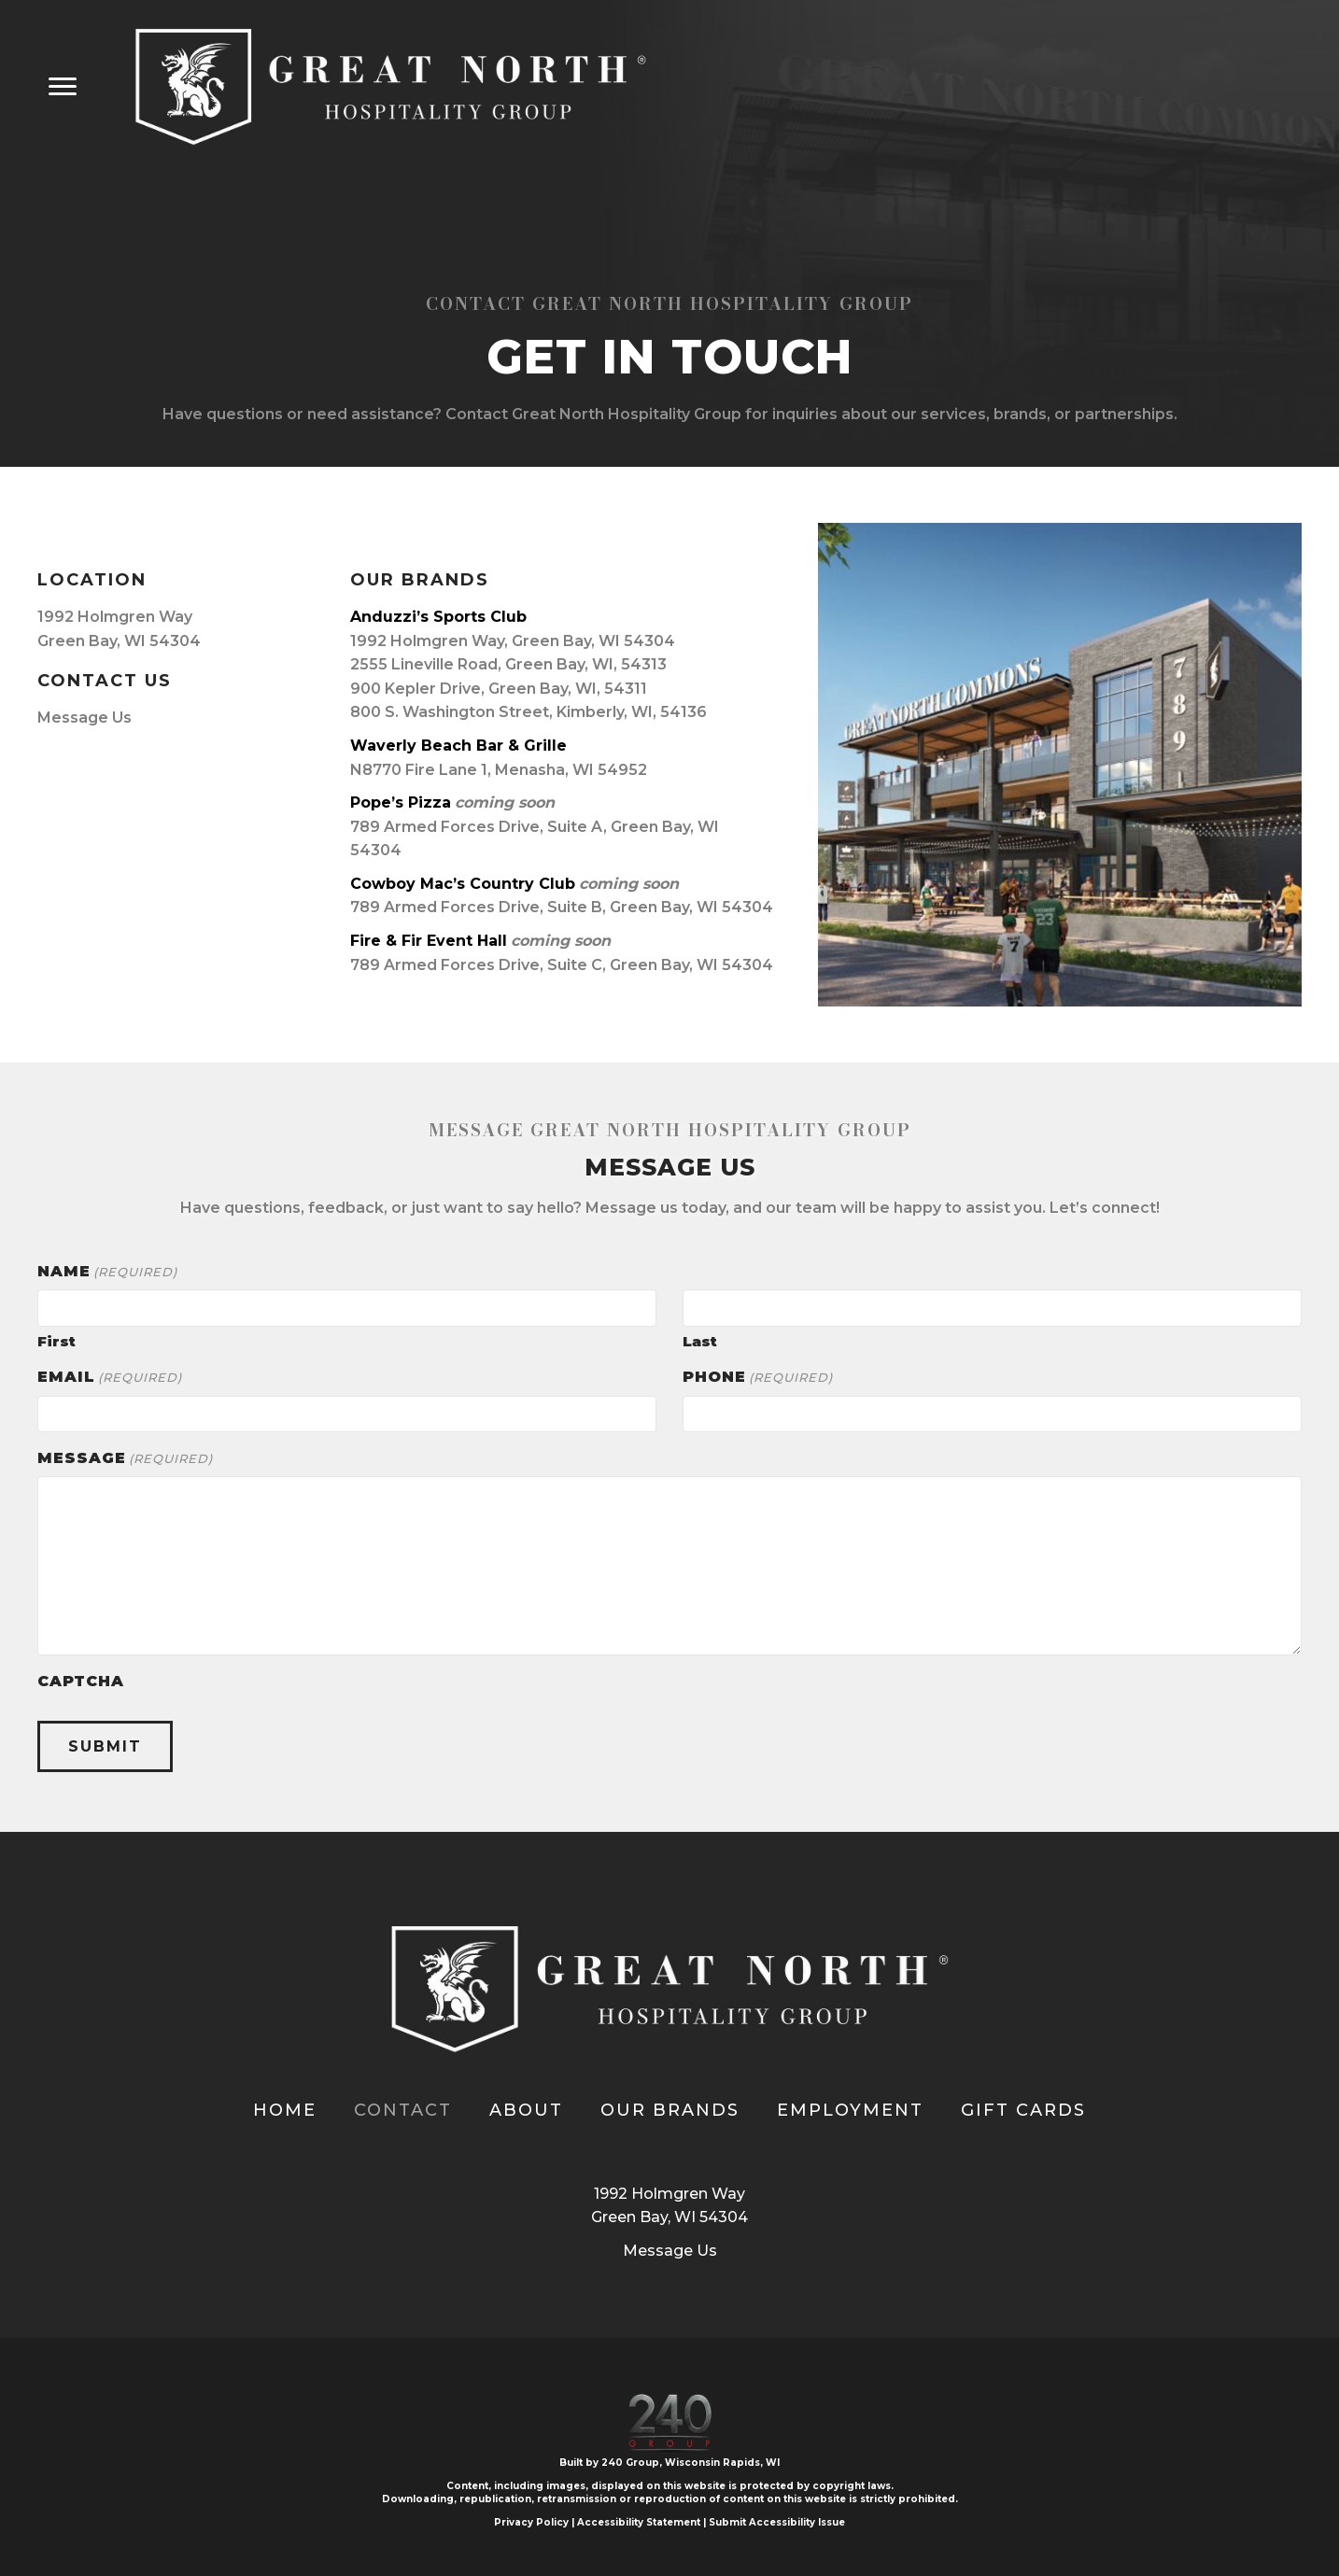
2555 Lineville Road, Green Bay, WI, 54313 (508, 664)
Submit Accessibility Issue (777, 2522)
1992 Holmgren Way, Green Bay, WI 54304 (512, 641)
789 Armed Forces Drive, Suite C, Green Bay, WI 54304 (561, 965)
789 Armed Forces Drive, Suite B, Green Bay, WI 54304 (561, 907)
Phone (758, 1377)
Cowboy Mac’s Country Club (462, 884)
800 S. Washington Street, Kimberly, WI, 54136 (528, 712)
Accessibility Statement (638, 2522)
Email (109, 1377)
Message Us (84, 717)
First (56, 1340)
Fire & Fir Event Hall (428, 941)
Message (125, 1458)
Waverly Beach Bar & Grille (458, 745)
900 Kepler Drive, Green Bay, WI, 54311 (498, 688)
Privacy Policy (531, 2522)
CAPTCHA (80, 1681)
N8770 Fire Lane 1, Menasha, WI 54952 (498, 770)
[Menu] (62, 87)
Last (700, 1340)
